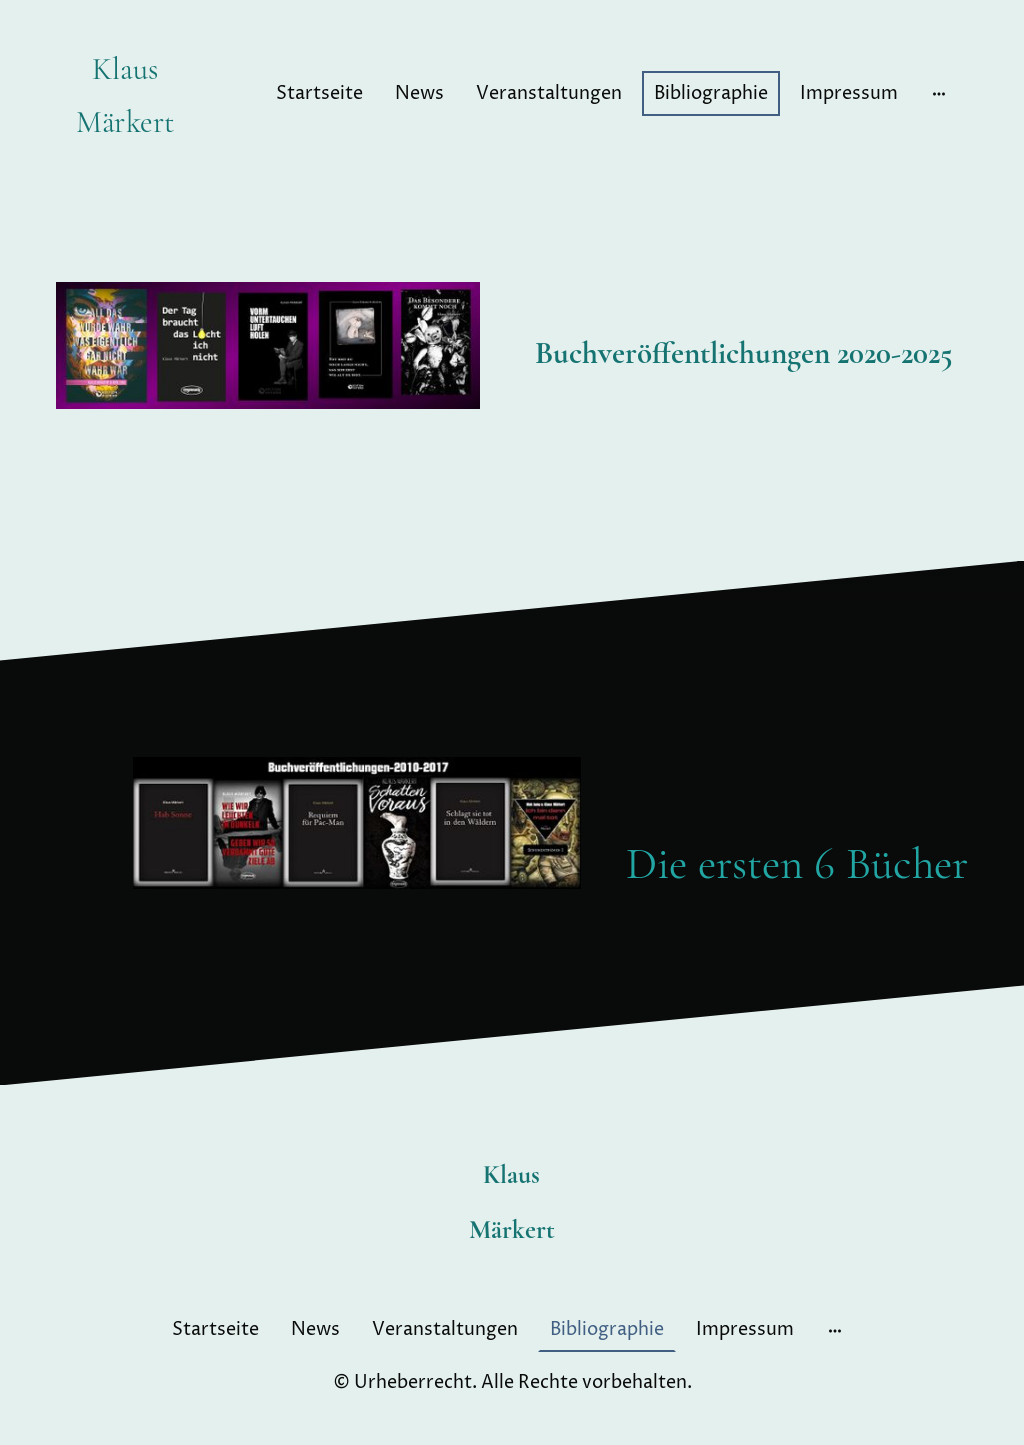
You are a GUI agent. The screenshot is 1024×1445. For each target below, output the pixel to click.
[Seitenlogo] (125, 161)
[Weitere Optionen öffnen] (939, 93)
